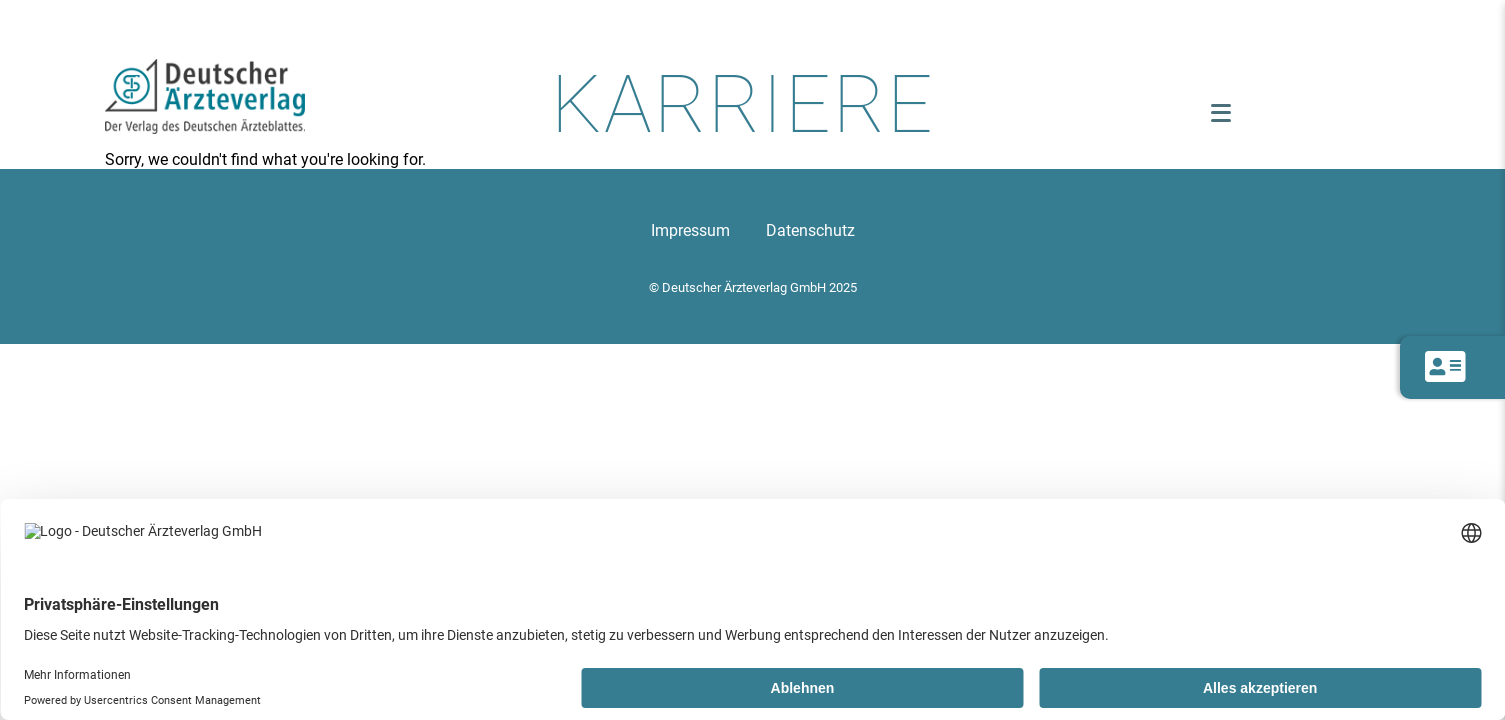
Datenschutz (810, 230)
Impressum (690, 230)
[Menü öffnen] (1221, 113)
